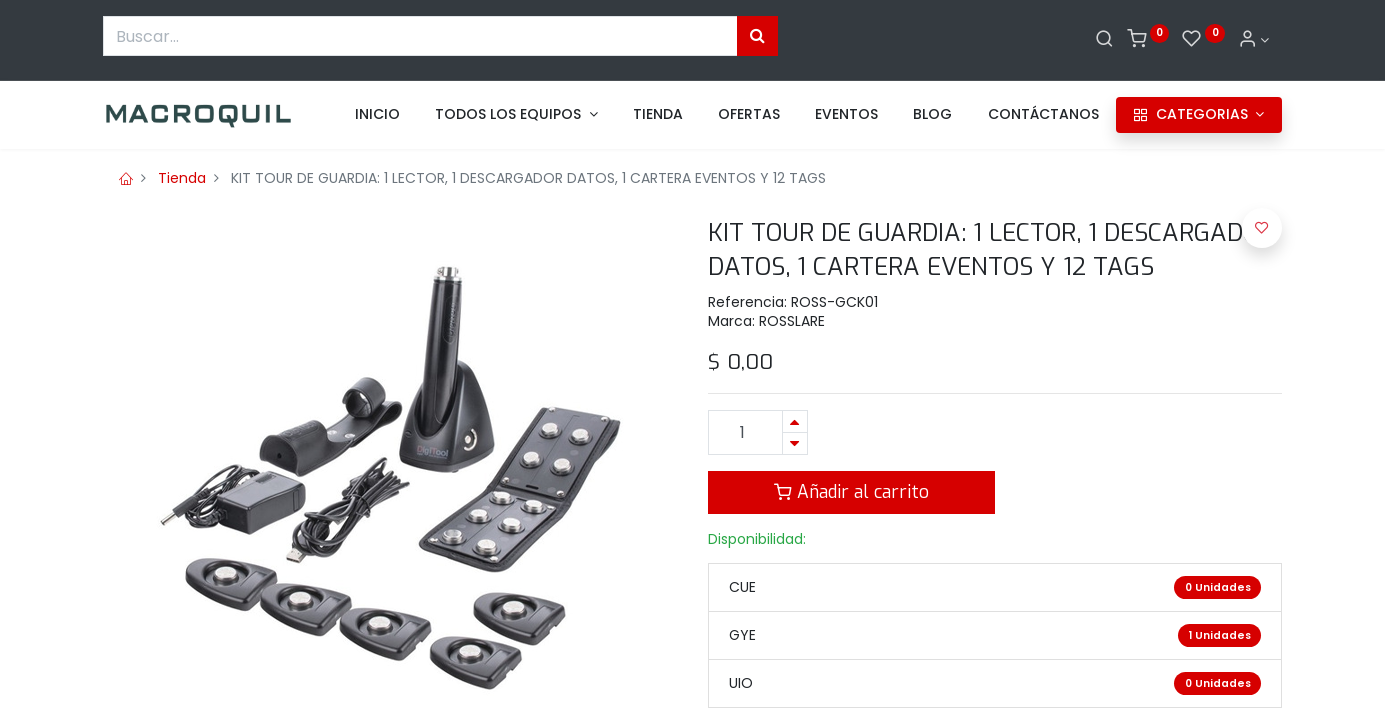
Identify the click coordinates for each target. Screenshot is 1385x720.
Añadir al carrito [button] (851, 492)
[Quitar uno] (795, 443)
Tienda (182, 178)
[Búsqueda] (757, 36)
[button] (1262, 228)
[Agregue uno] (795, 421)
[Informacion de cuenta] (1254, 40)
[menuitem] (377, 115)
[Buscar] (1104, 40)
